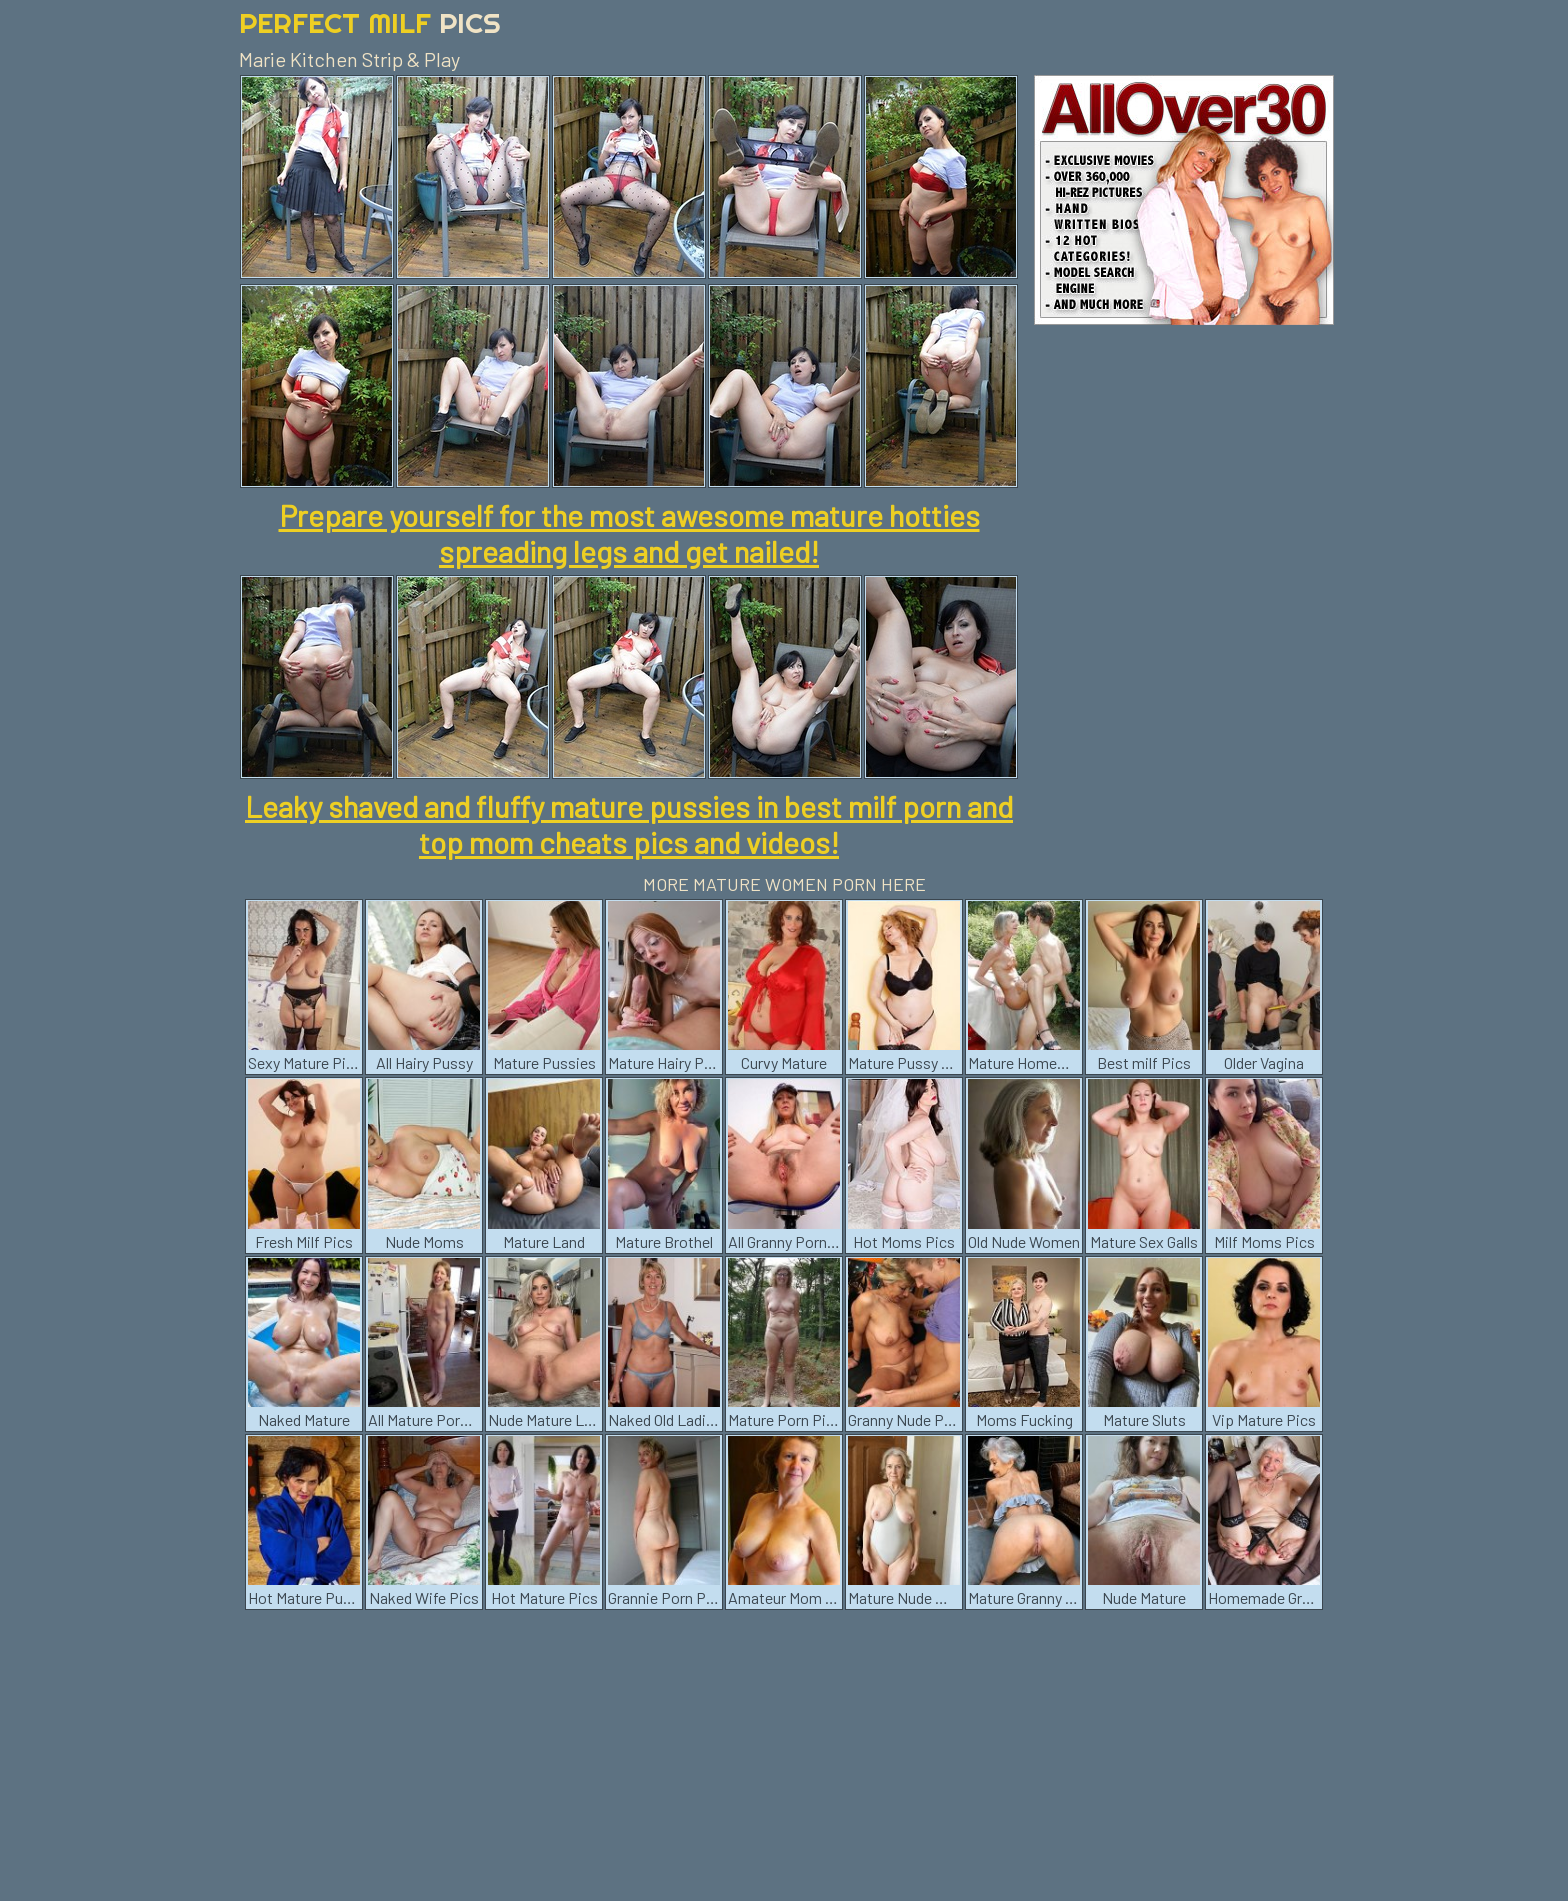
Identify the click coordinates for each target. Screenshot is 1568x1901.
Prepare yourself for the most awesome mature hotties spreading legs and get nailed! (629, 533)
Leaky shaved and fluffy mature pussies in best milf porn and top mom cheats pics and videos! (629, 824)
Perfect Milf (370, 22)
